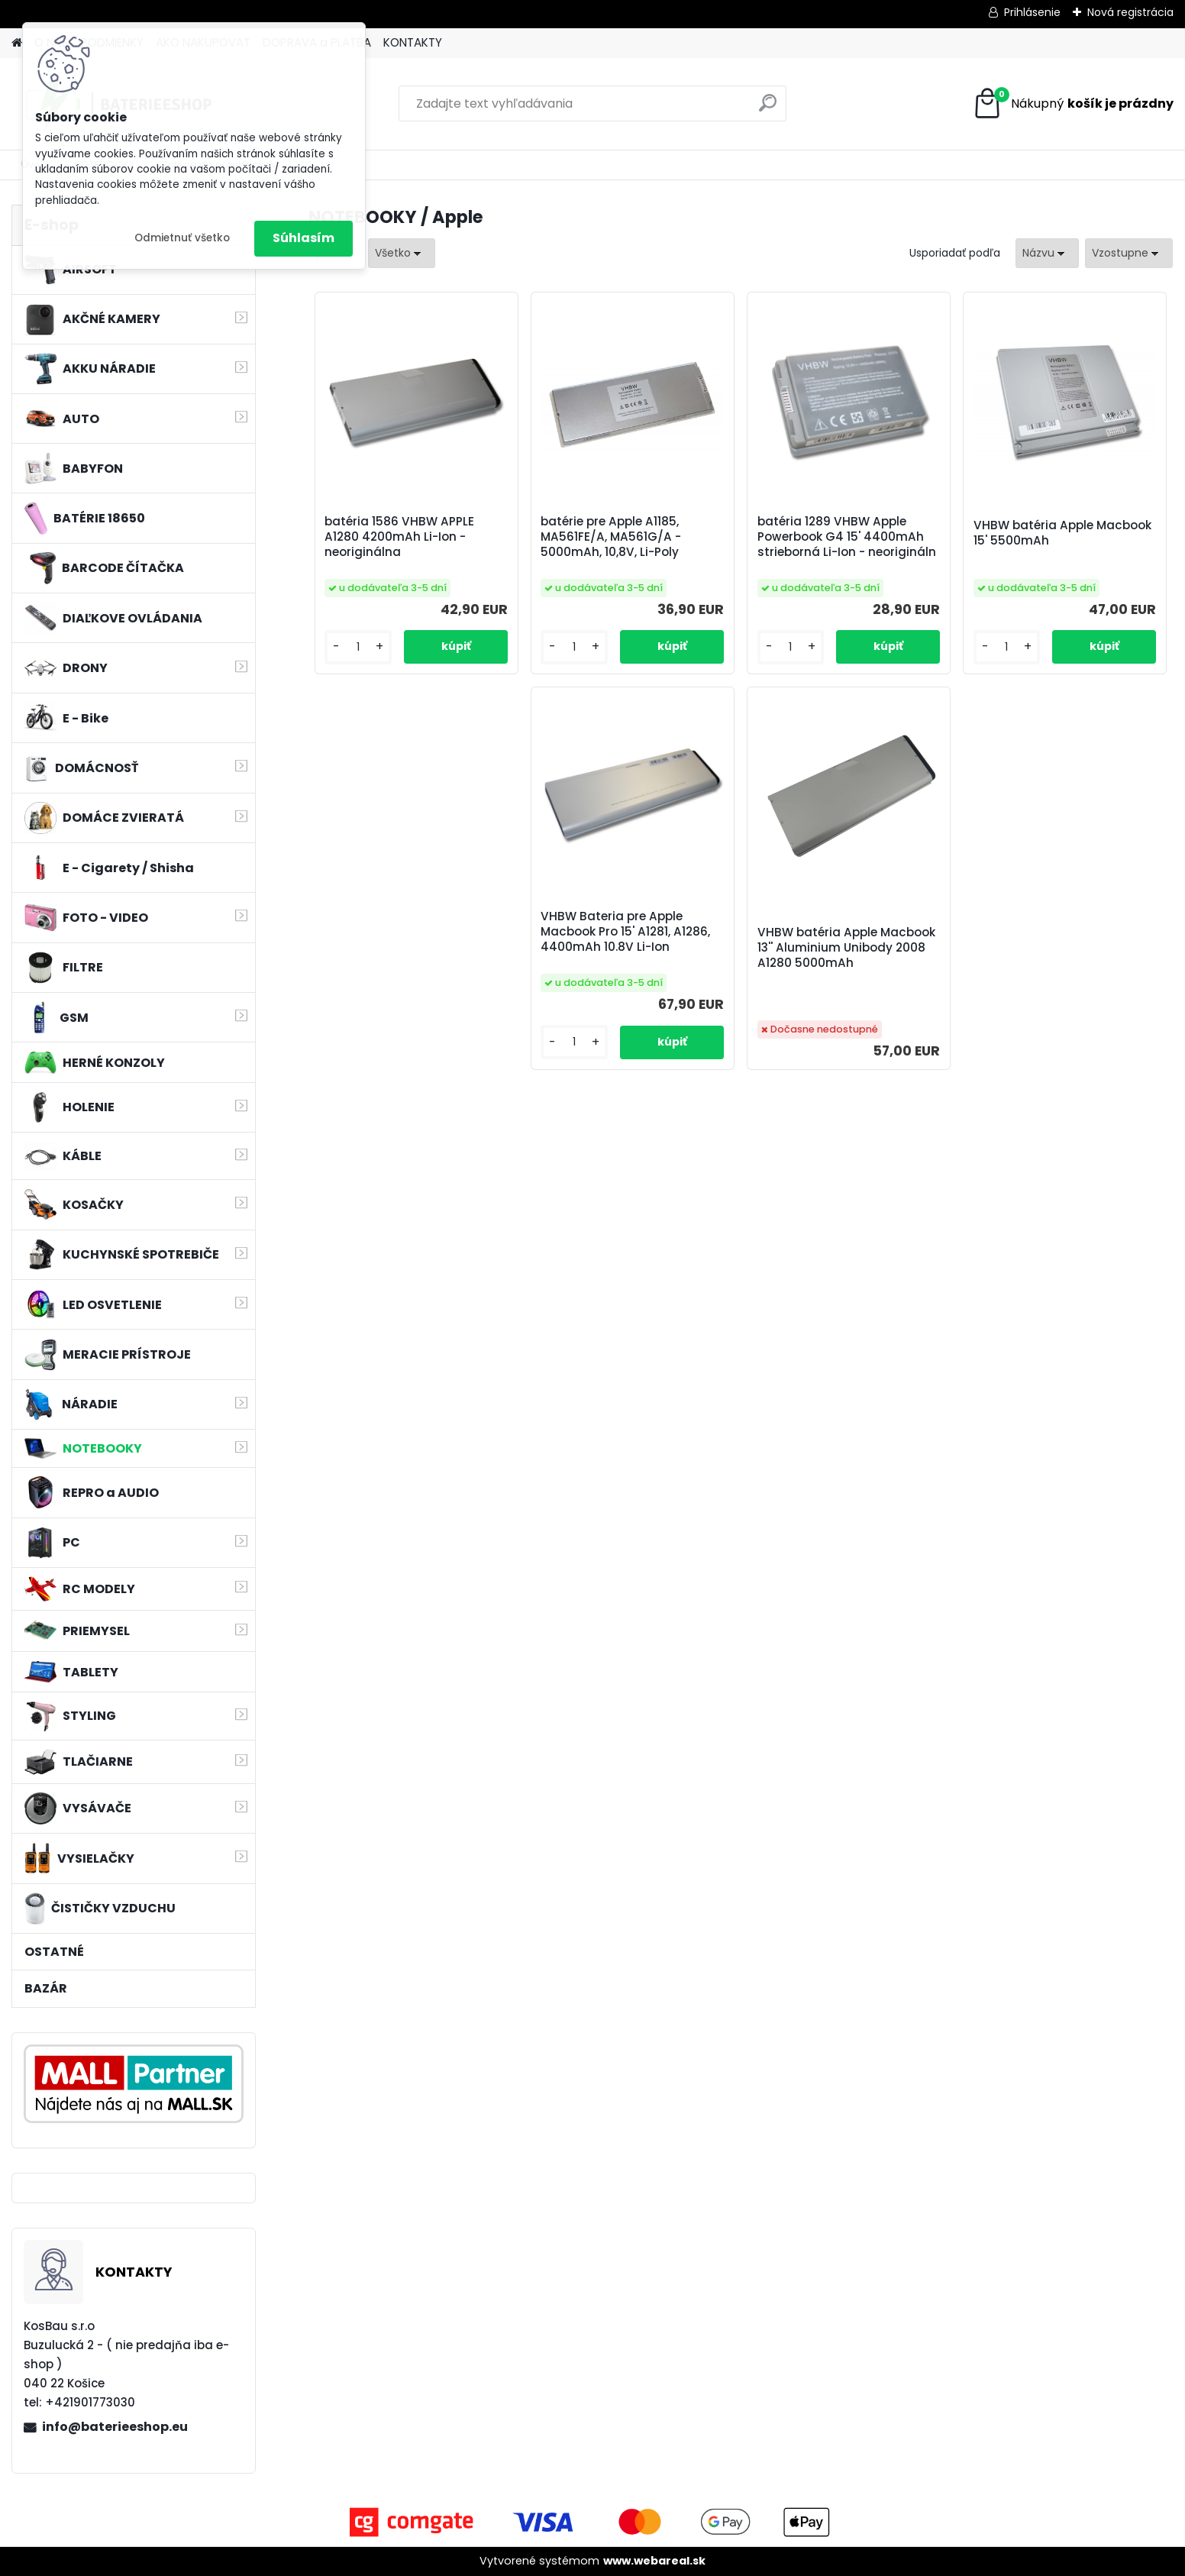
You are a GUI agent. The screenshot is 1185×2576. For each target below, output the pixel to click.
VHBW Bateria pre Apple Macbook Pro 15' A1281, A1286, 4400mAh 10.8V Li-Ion (625, 932)
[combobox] (1047, 253)
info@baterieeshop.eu (115, 2426)
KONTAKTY (412, 42)
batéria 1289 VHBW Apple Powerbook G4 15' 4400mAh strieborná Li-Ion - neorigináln (846, 537)
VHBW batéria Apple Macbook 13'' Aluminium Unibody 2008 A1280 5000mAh (846, 948)
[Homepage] (16, 43)
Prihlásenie (1032, 12)
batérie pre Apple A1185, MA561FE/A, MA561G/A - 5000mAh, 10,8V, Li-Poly (611, 537)
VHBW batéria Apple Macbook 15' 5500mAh (1062, 533)
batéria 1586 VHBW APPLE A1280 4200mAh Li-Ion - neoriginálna (399, 537)
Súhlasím (303, 238)
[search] (768, 109)
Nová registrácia (1130, 12)
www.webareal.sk (654, 2560)
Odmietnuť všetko (182, 238)
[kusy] (358, 647)
